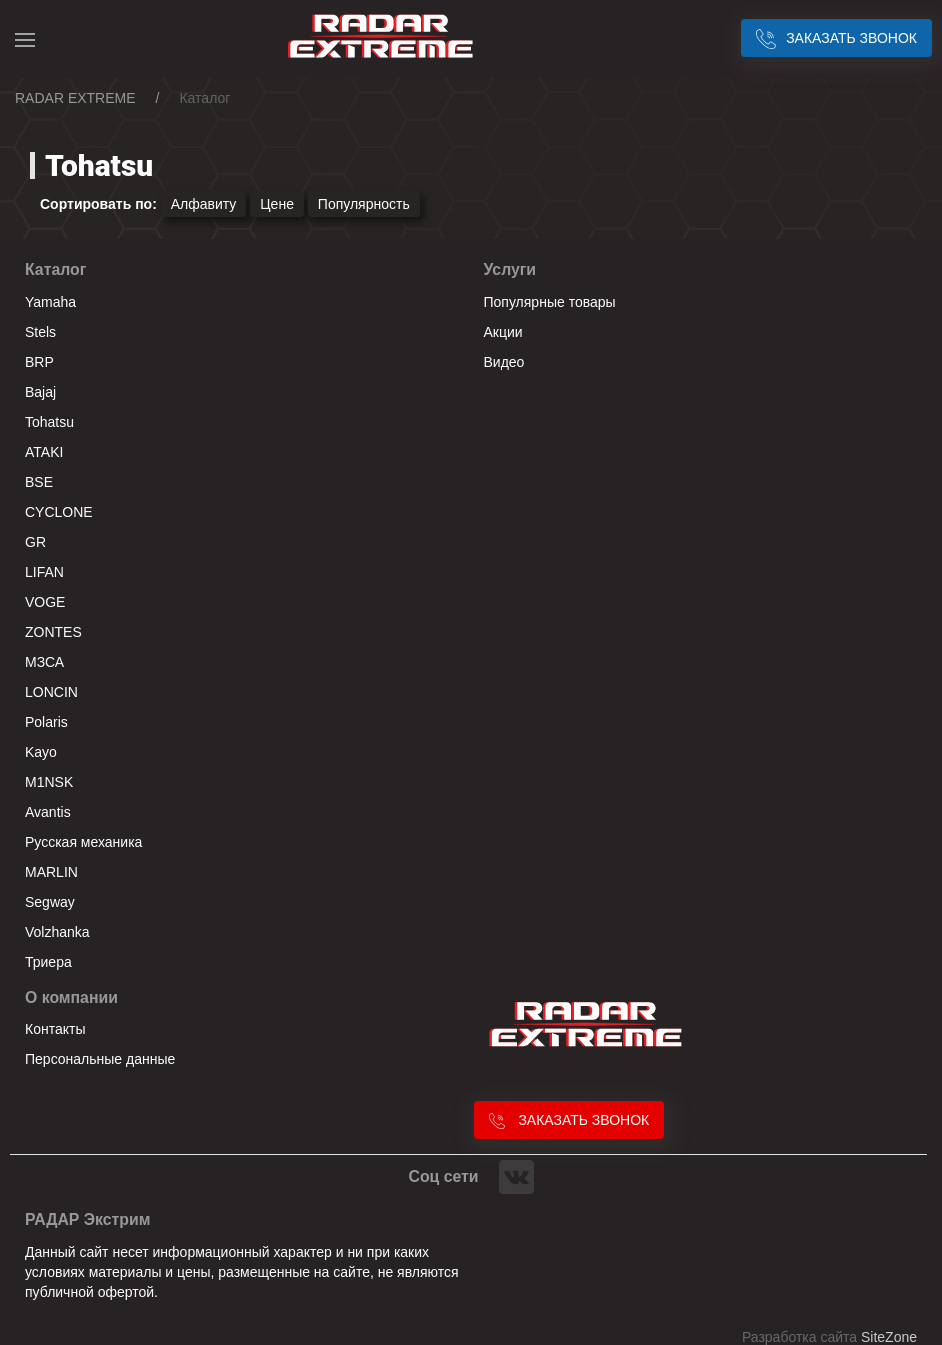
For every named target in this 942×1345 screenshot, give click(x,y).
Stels (40, 332)
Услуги (510, 269)
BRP (39, 362)
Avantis (48, 812)
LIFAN (44, 572)
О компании (71, 997)
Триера (48, 962)
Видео (504, 362)
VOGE (45, 602)
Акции (503, 332)
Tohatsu (49, 422)
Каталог (55, 269)
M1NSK (49, 782)
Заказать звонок (836, 38)
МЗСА (44, 662)
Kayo (41, 752)
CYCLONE (59, 512)
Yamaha (50, 302)
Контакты (55, 1029)
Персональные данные (100, 1059)
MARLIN (51, 872)
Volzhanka (57, 932)
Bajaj (40, 392)
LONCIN (51, 692)
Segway (50, 902)
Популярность (364, 204)
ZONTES (53, 632)
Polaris (46, 722)
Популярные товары (550, 302)
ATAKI (44, 452)
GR (35, 542)
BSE (39, 482)
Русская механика (83, 842)
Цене (277, 204)
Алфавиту (204, 204)
